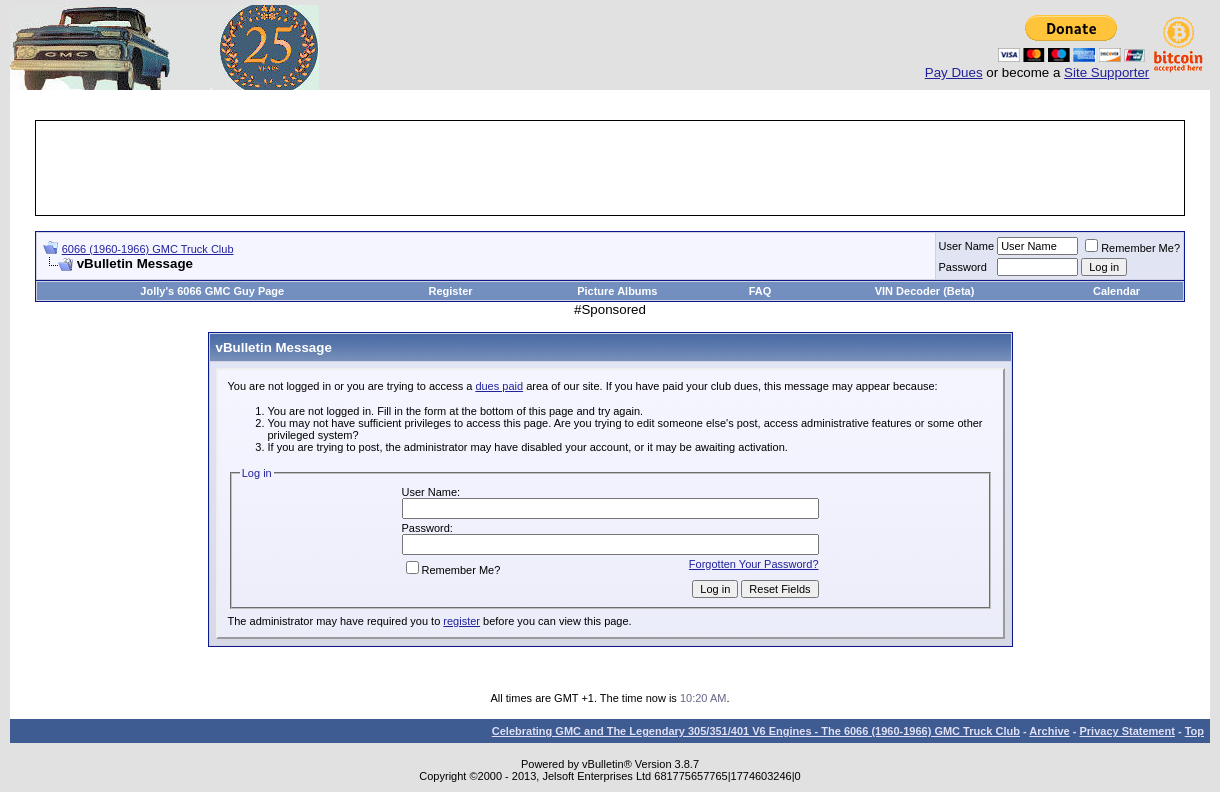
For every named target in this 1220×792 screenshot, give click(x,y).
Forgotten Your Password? (754, 564)
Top (1194, 731)
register (461, 621)
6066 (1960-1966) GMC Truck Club (148, 249)
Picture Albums (617, 291)
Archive (1049, 731)
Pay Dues (954, 72)
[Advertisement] (610, 168)
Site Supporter (1106, 72)
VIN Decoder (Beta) (925, 291)
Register (451, 291)
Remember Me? (1132, 248)
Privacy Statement (1126, 731)
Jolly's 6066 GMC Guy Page (212, 291)
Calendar (1116, 291)
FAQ (760, 291)
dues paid (499, 386)
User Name (967, 246)
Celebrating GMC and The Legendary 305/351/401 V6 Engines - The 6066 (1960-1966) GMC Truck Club (756, 731)
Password (963, 267)
